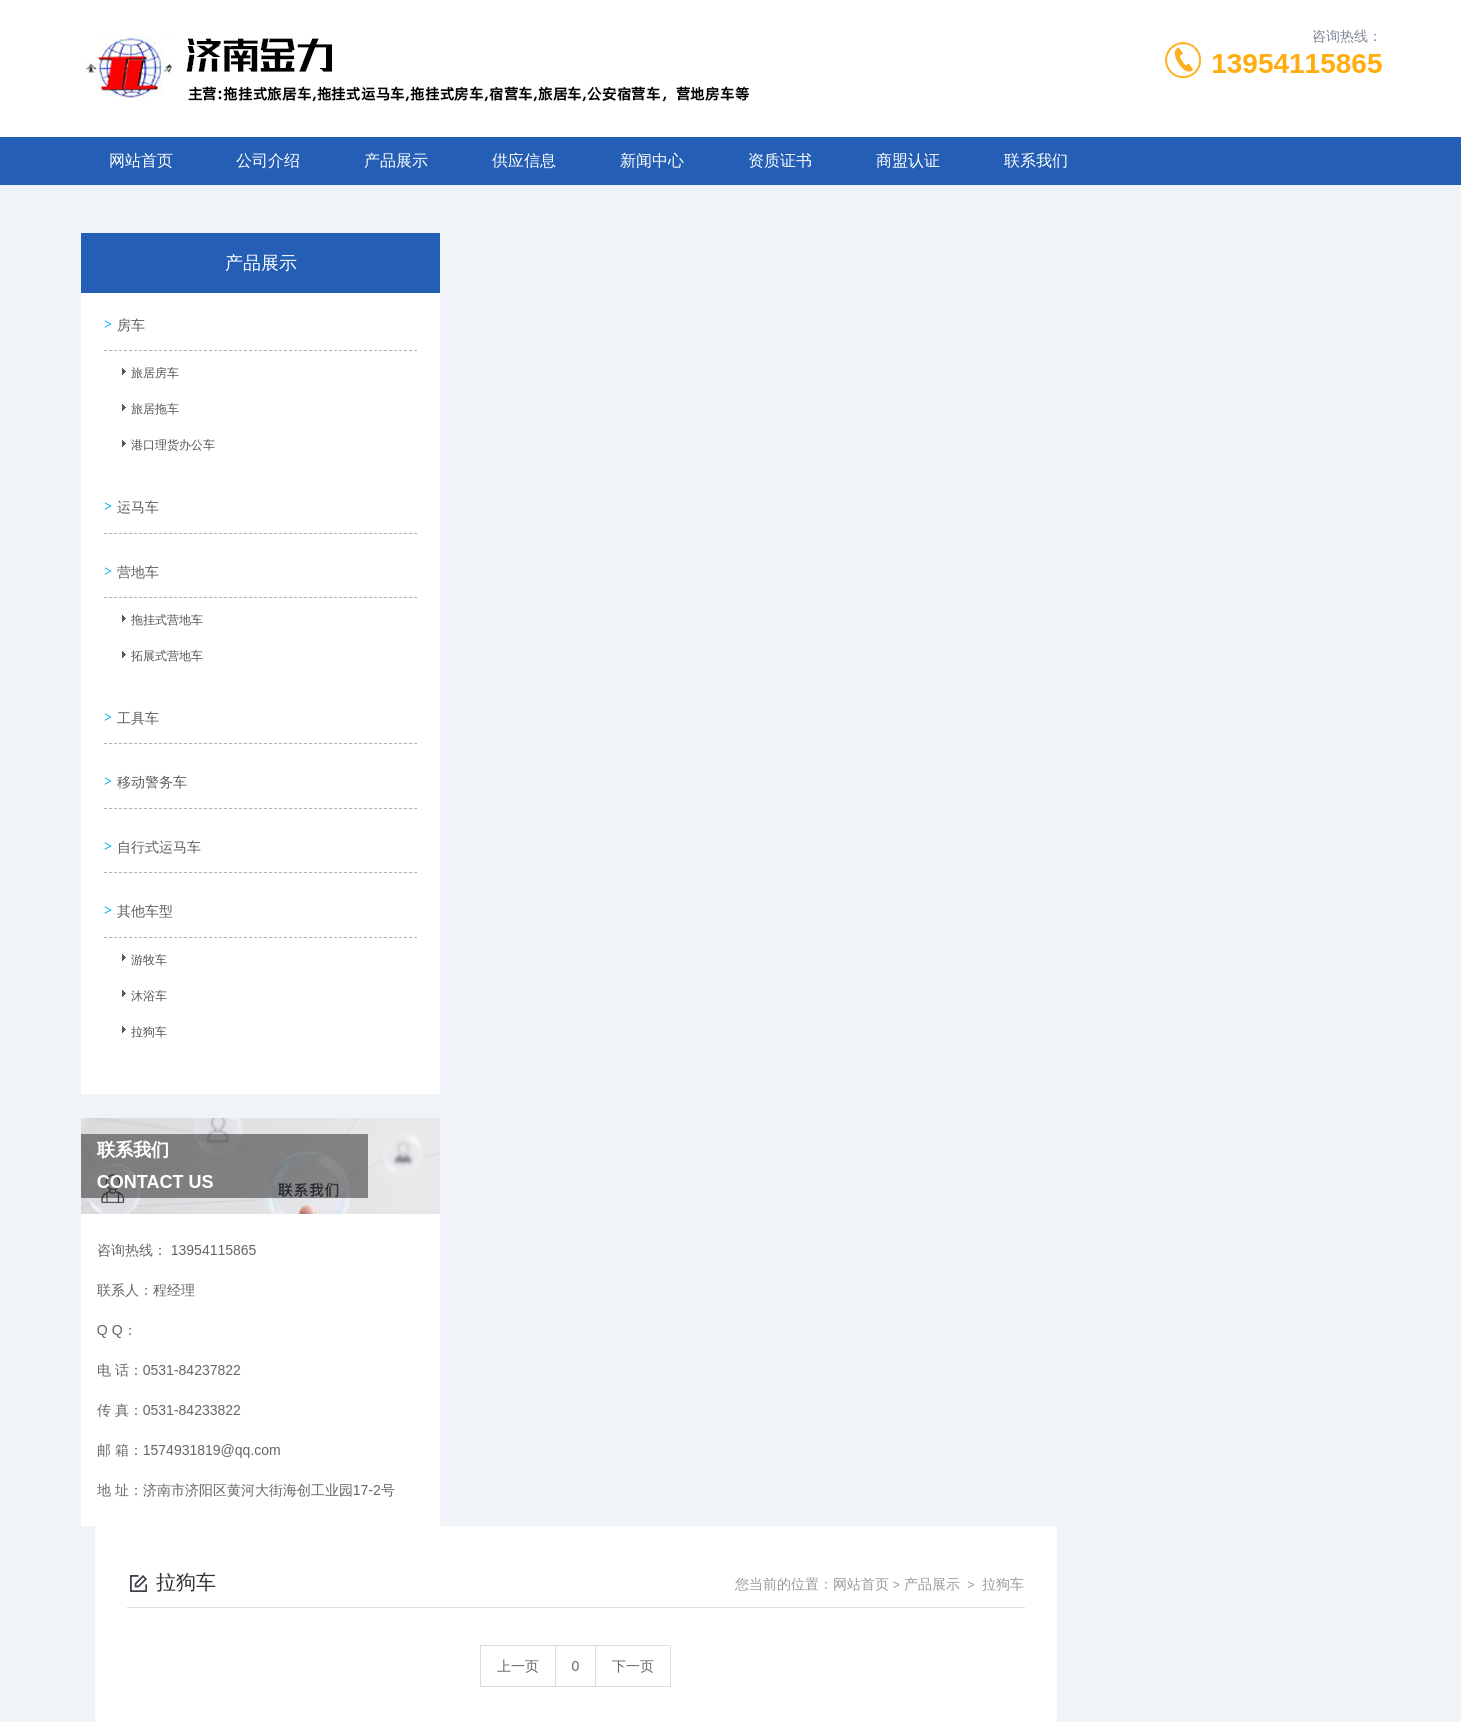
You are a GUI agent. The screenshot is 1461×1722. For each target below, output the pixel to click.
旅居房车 (148, 373)
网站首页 (141, 160)
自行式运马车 (157, 806)
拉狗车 (142, 987)
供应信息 (524, 160)
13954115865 (1296, 63)
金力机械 (766, 1690)
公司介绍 (268, 160)
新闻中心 (652, 160)
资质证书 (780, 160)
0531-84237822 (594, 1594)
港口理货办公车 (166, 445)
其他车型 (143, 863)
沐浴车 (142, 951)
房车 (129, 321)
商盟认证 (908, 160)
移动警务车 (150, 749)
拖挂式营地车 (160, 605)
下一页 (959, 373)
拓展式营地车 (160, 641)
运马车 (136, 496)
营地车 (136, 553)
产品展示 (396, 160)
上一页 (844, 373)
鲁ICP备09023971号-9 (871, 1626)
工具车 (136, 692)
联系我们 (1036, 160)
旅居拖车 (148, 409)
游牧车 (142, 915)
